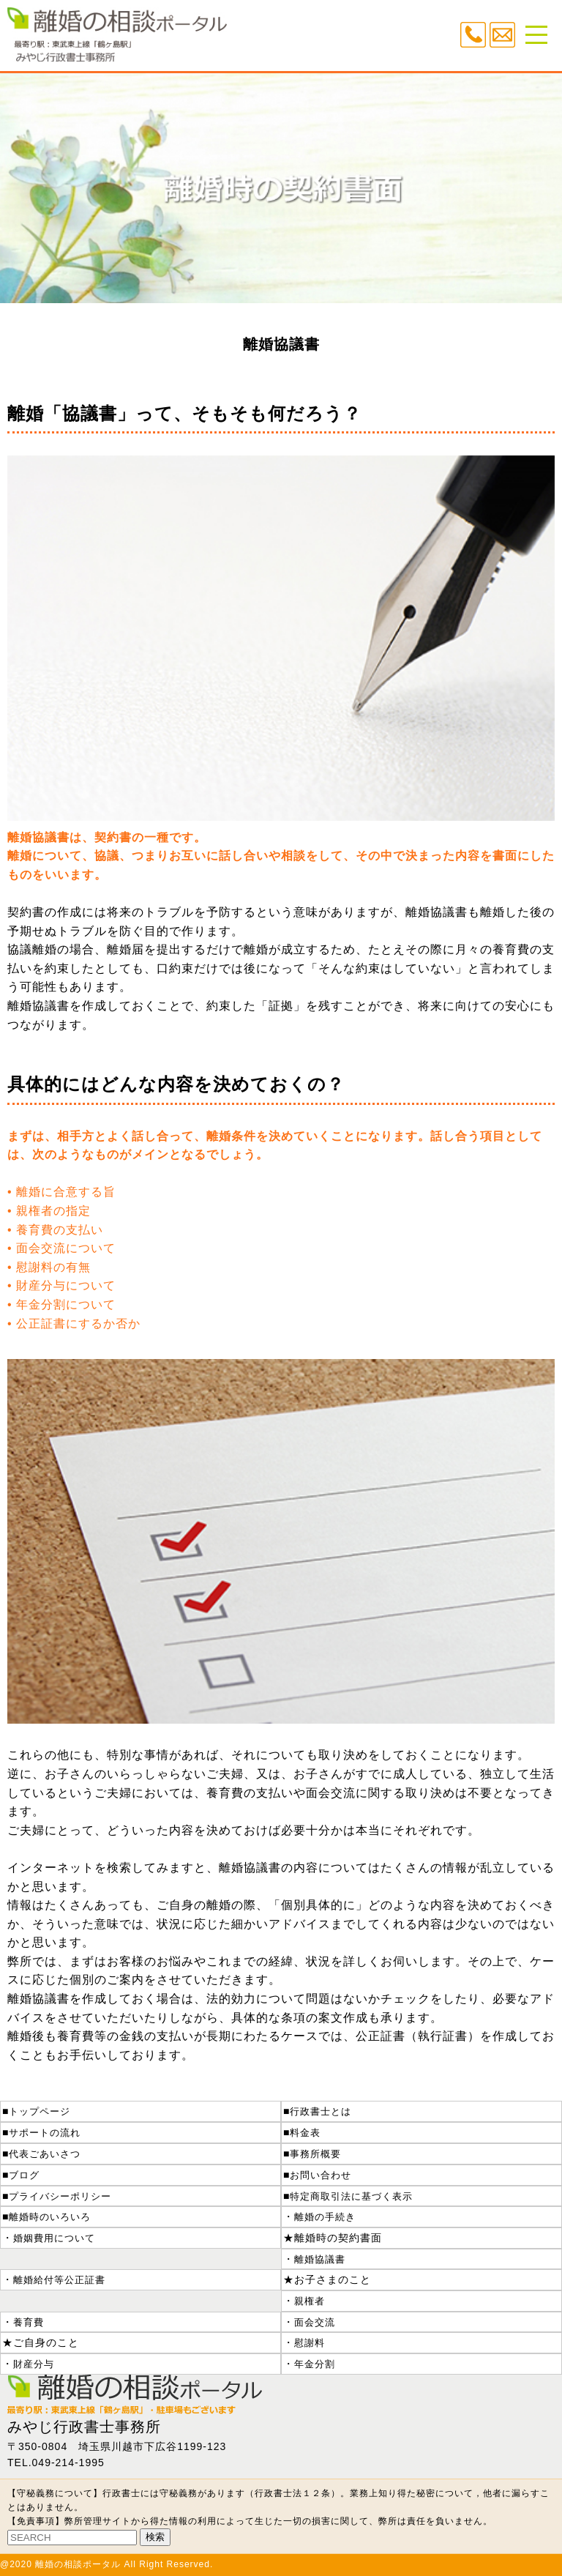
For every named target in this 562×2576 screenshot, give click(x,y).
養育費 (28, 2322)
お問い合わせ (320, 2175)
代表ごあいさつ (44, 2153)
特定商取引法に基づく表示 (351, 2196)
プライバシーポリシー (60, 2196)
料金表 (305, 2132)
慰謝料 (309, 2342)
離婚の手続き (325, 2216)
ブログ (24, 2175)
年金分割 (314, 2364)
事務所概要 (315, 2153)
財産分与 (33, 2364)
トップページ (39, 2111)
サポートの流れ (44, 2132)
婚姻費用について (54, 2238)
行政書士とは (320, 2111)
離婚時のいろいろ (50, 2216)
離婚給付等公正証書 (59, 2279)
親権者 (309, 2301)
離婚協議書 (319, 2259)
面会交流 (314, 2322)
